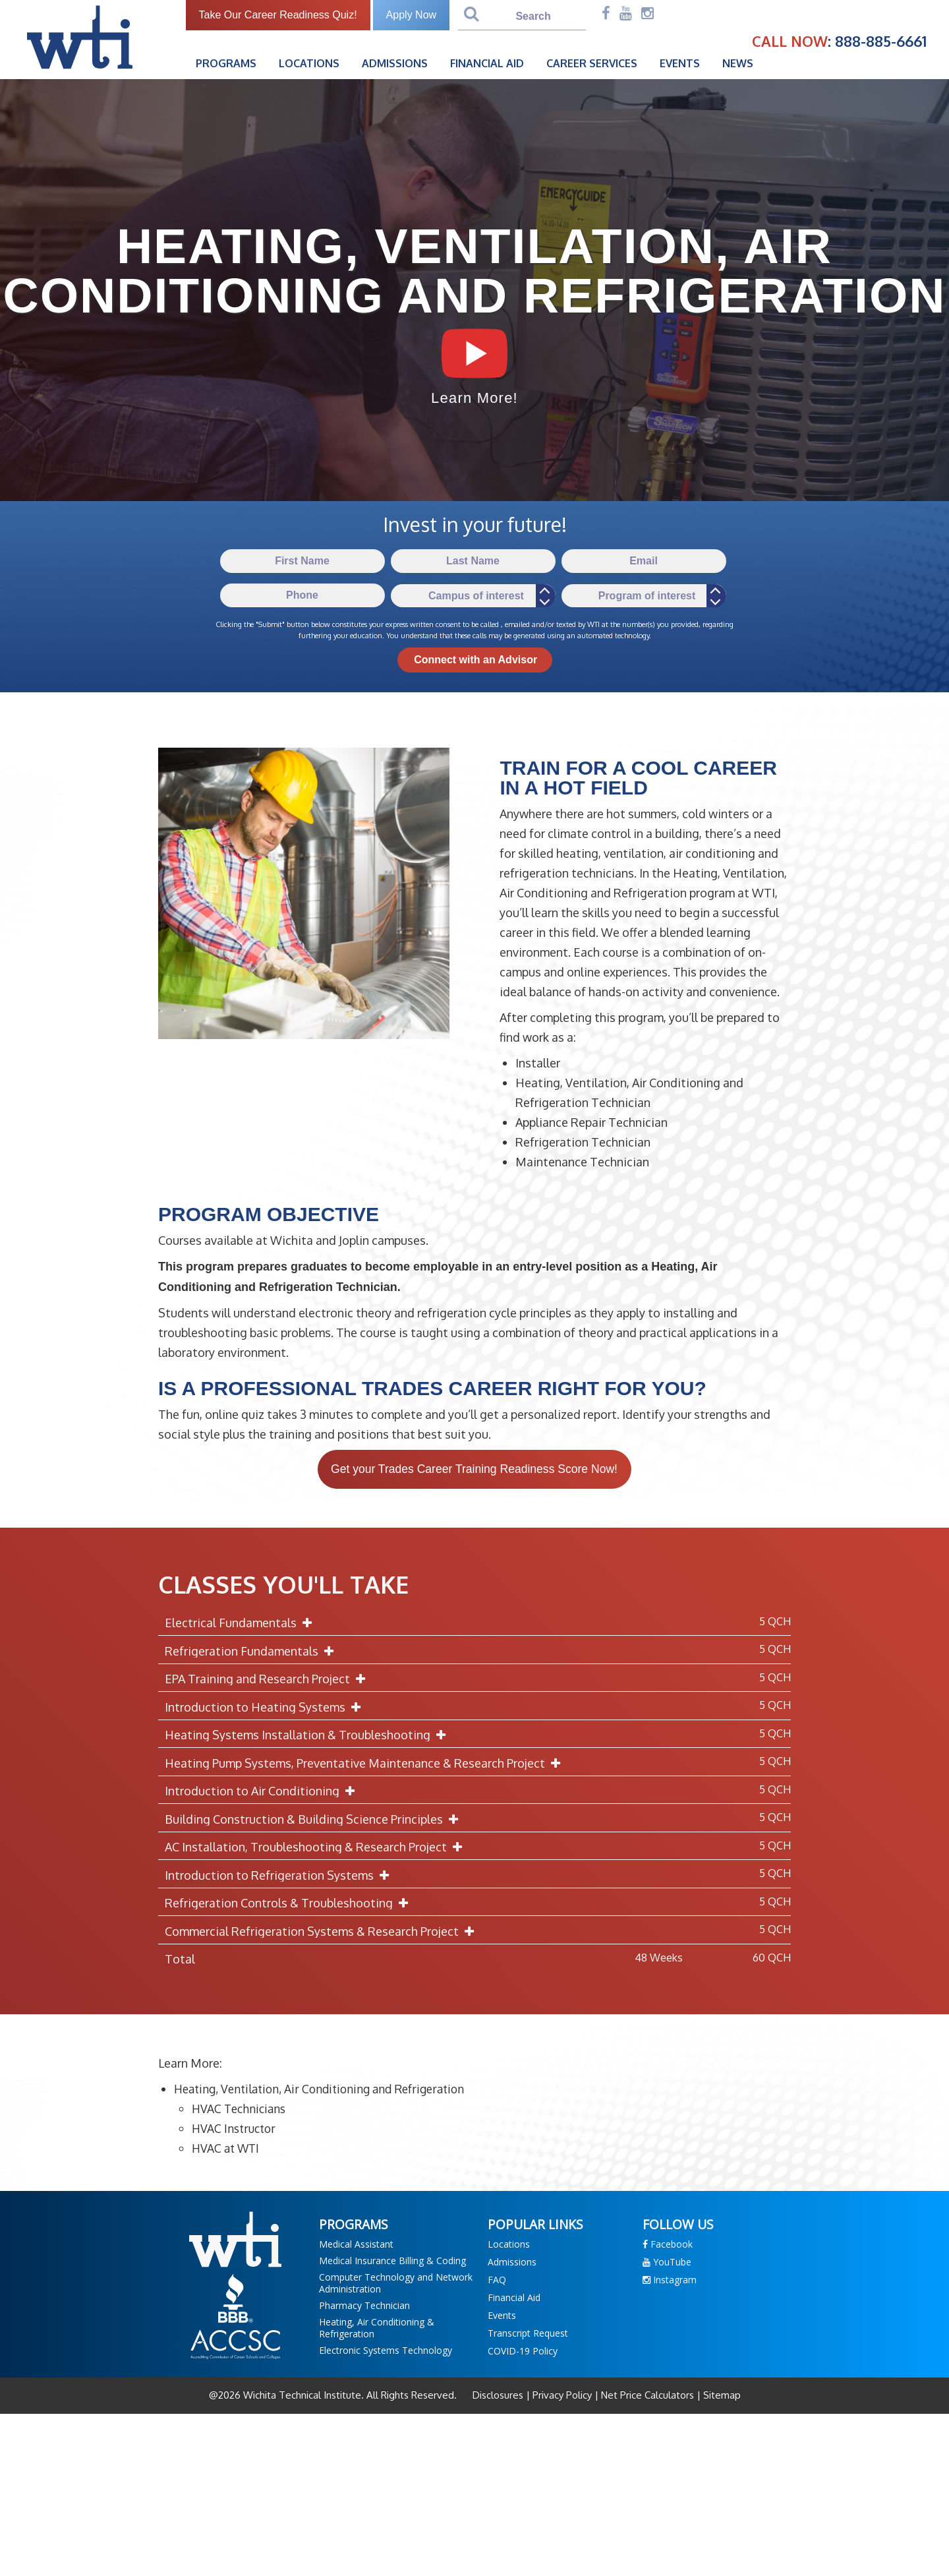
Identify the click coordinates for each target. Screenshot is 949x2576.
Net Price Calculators (647, 2395)
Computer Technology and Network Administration (396, 2283)
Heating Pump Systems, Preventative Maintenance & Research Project (365, 1764)
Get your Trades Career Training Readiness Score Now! (474, 1469)
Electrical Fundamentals (241, 1624)
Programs (233, 63)
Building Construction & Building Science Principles (314, 1820)
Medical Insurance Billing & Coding (392, 2261)
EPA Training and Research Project (268, 1680)
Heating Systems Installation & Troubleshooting (308, 1736)
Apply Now (418, 14)
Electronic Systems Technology (385, 2351)
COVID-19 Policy (523, 2351)
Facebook (668, 2244)
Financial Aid (494, 63)
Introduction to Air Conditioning (262, 1792)
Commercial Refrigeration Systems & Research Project (322, 1932)
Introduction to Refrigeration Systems (280, 1876)
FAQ (497, 2280)
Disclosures (499, 2395)
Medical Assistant (356, 2244)
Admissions (402, 63)
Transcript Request (528, 2333)
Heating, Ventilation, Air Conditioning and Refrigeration (326, 2090)
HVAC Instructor (235, 2129)
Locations (316, 63)
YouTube (667, 2262)
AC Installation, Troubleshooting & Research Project (316, 1848)
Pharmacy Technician (364, 2306)
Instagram (670, 2280)
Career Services (599, 63)
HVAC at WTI (227, 2149)
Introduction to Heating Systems (265, 1708)
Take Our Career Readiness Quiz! (285, 14)
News (745, 63)
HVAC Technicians (241, 2110)
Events (687, 63)
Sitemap (721, 2395)
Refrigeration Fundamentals (252, 1652)
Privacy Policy (562, 2395)
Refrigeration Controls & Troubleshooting (289, 1904)
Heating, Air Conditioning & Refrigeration (376, 2328)
